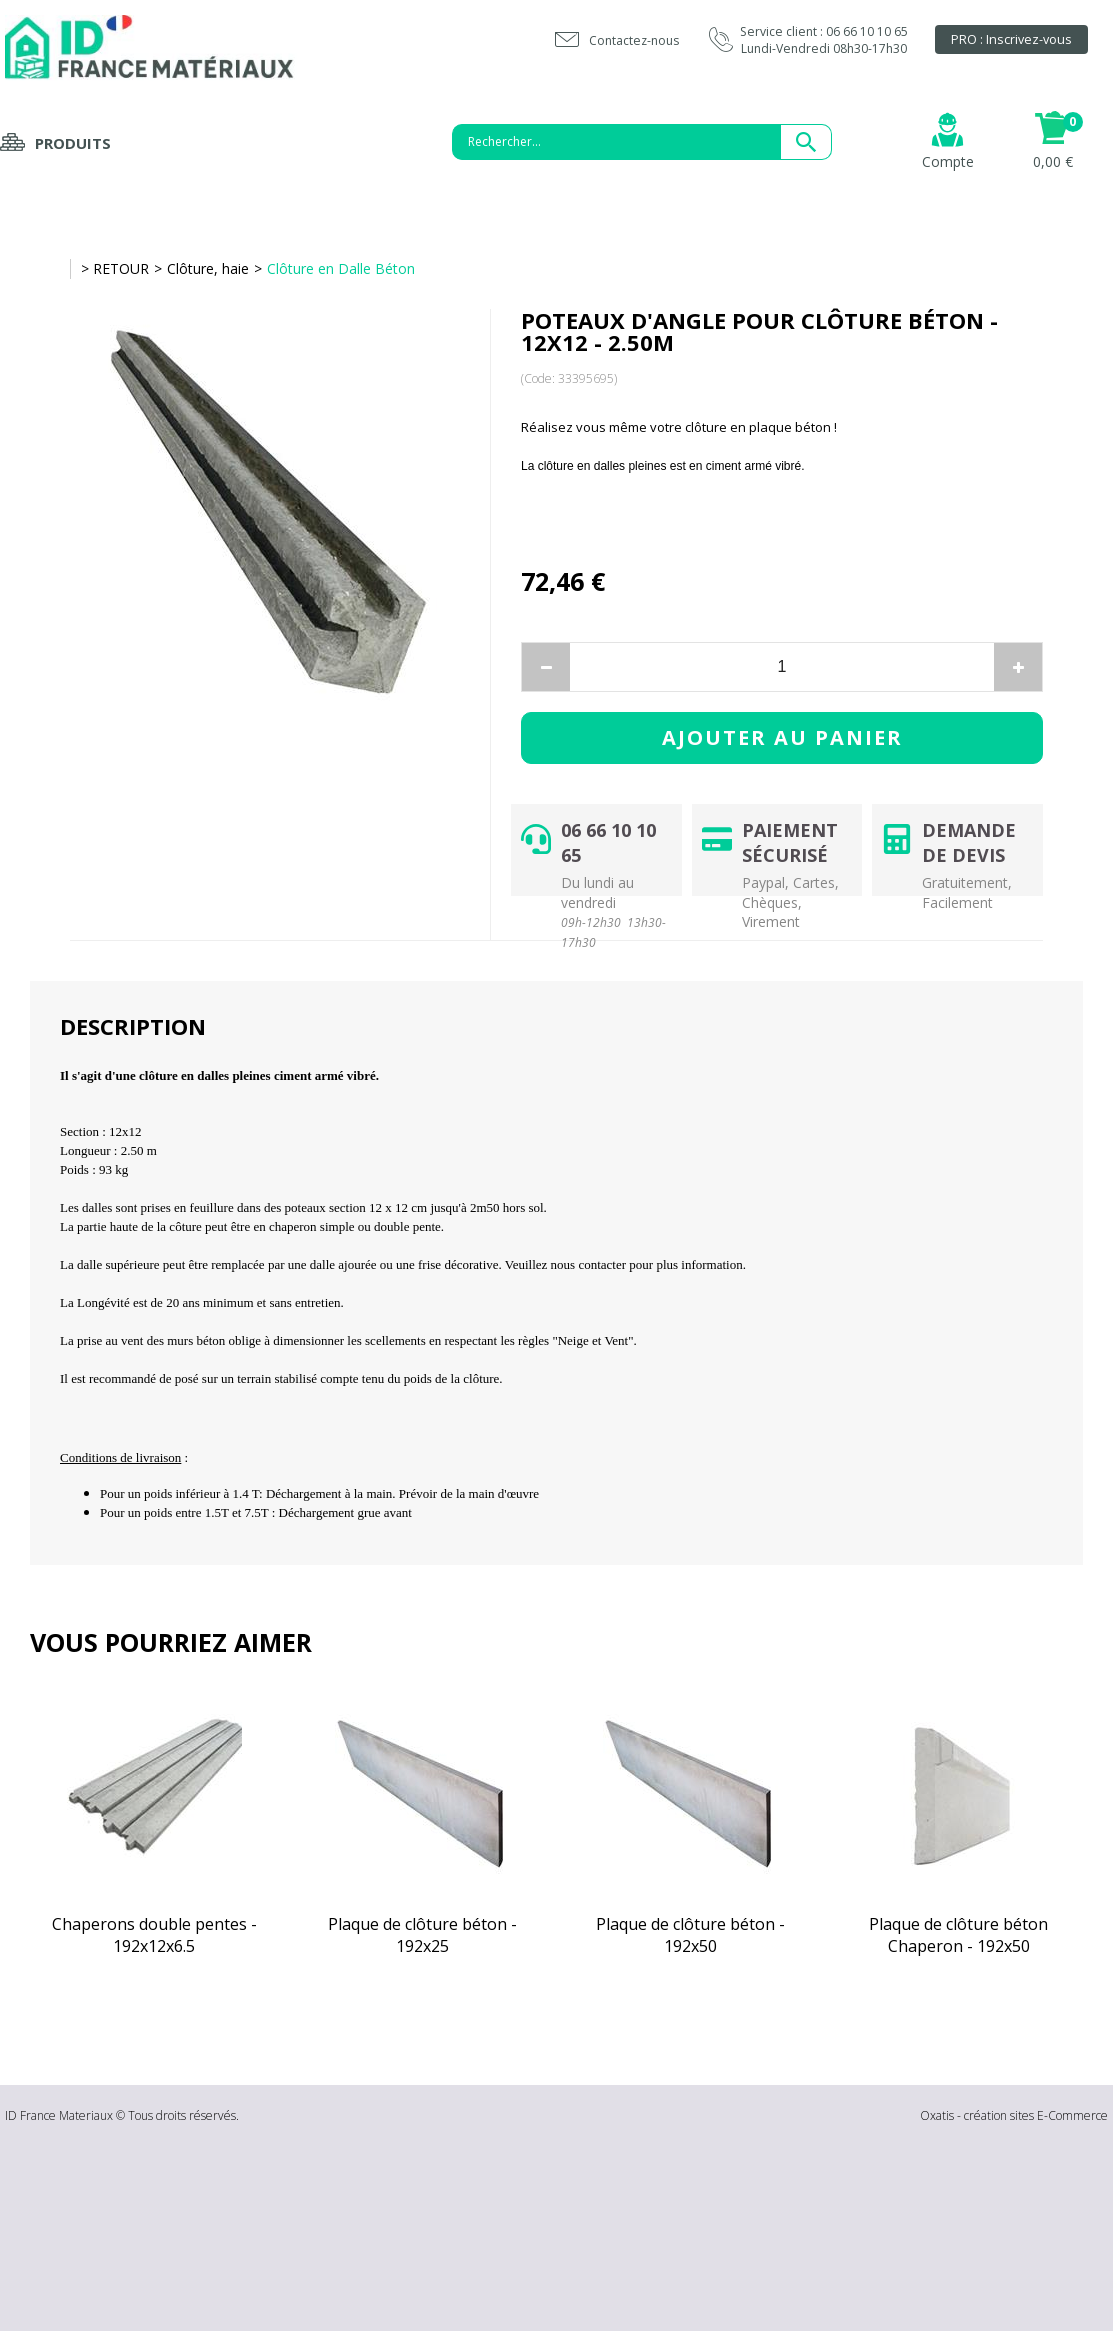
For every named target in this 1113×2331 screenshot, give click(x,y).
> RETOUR (115, 268)
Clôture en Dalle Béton (341, 268)
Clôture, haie (208, 268)
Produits (73, 143)
